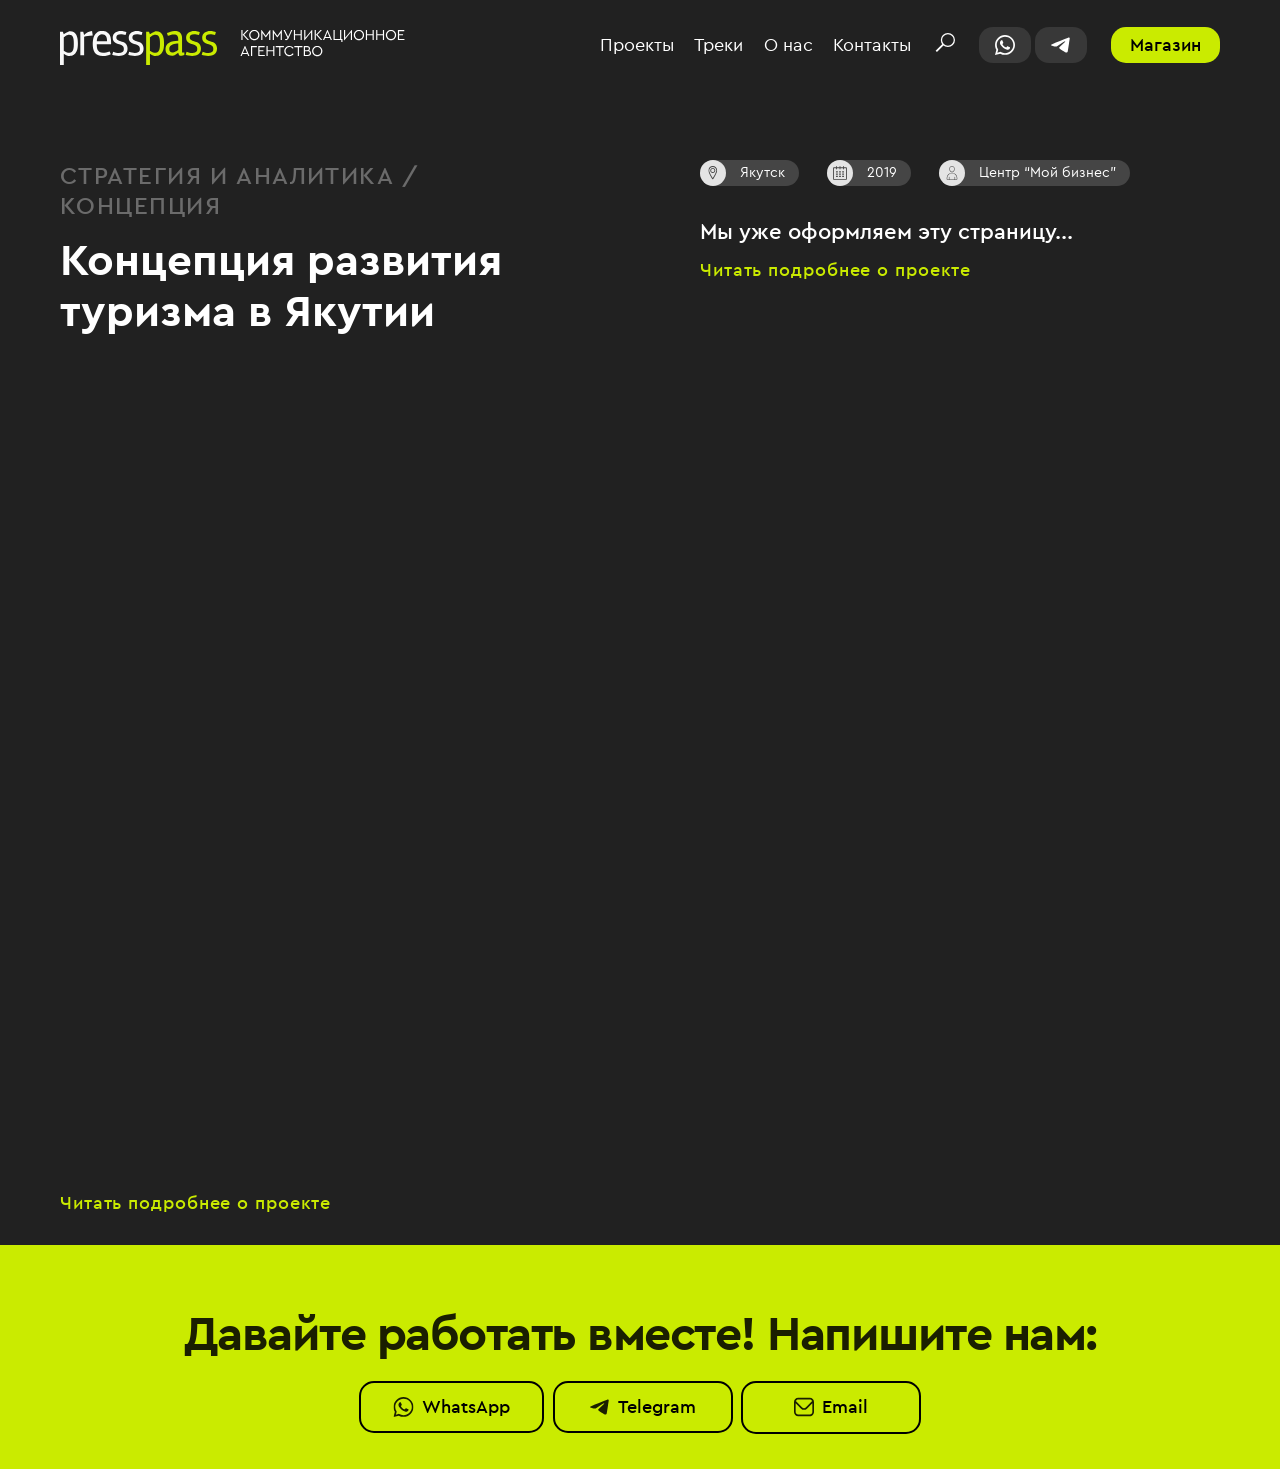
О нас (788, 45)
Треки (718, 45)
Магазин (1165, 44)
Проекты (637, 45)
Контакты (872, 45)
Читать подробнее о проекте (835, 270)
